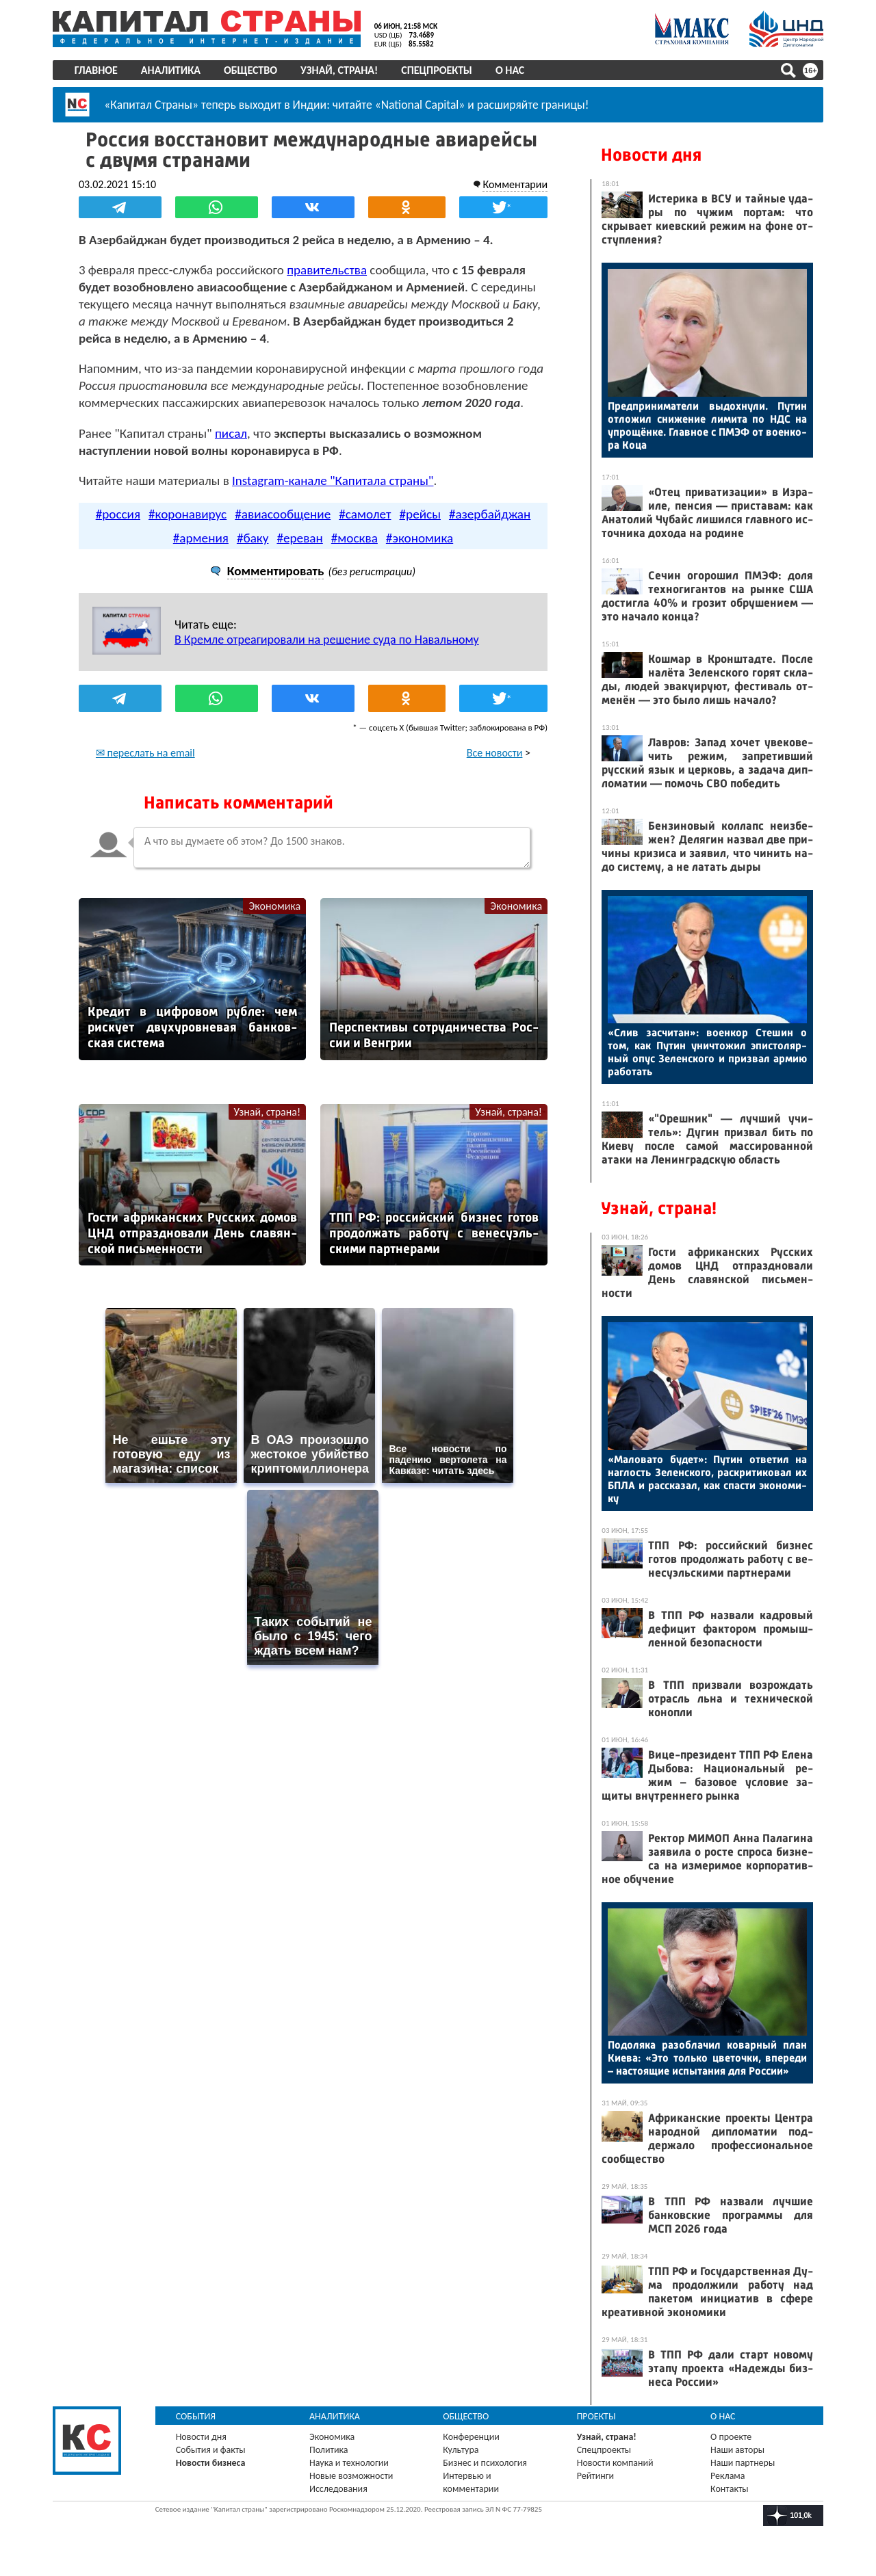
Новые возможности (352, 2476)
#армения (201, 554)
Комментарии (511, 183)
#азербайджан (489, 530)
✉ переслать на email (148, 769)
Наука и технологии (350, 2463)
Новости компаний (614, 2463)
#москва (354, 554)
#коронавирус (188, 530)
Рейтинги (594, 2476)
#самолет (365, 530)
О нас (512, 70)
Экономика (275, 922)
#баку (253, 554)
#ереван (299, 554)
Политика (330, 2450)
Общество (252, 70)
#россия (118, 530)
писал (234, 450)
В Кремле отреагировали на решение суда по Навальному (330, 655)
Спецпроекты (439, 70)
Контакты (728, 2489)
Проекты (595, 2416)
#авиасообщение (283, 530)
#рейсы (420, 530)
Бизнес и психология (485, 2463)
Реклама (726, 2476)
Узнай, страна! (341, 70)
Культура (461, 2450)
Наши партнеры (741, 2463)
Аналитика (173, 70)
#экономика (419, 554)
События (198, 2416)
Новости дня (649, 155)
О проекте (729, 2437)
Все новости (491, 769)
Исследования (340, 2489)
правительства (330, 269)
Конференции (471, 2437)
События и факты (213, 2450)
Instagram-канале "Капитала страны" (336, 497)
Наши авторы (736, 2450)
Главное (98, 70)
